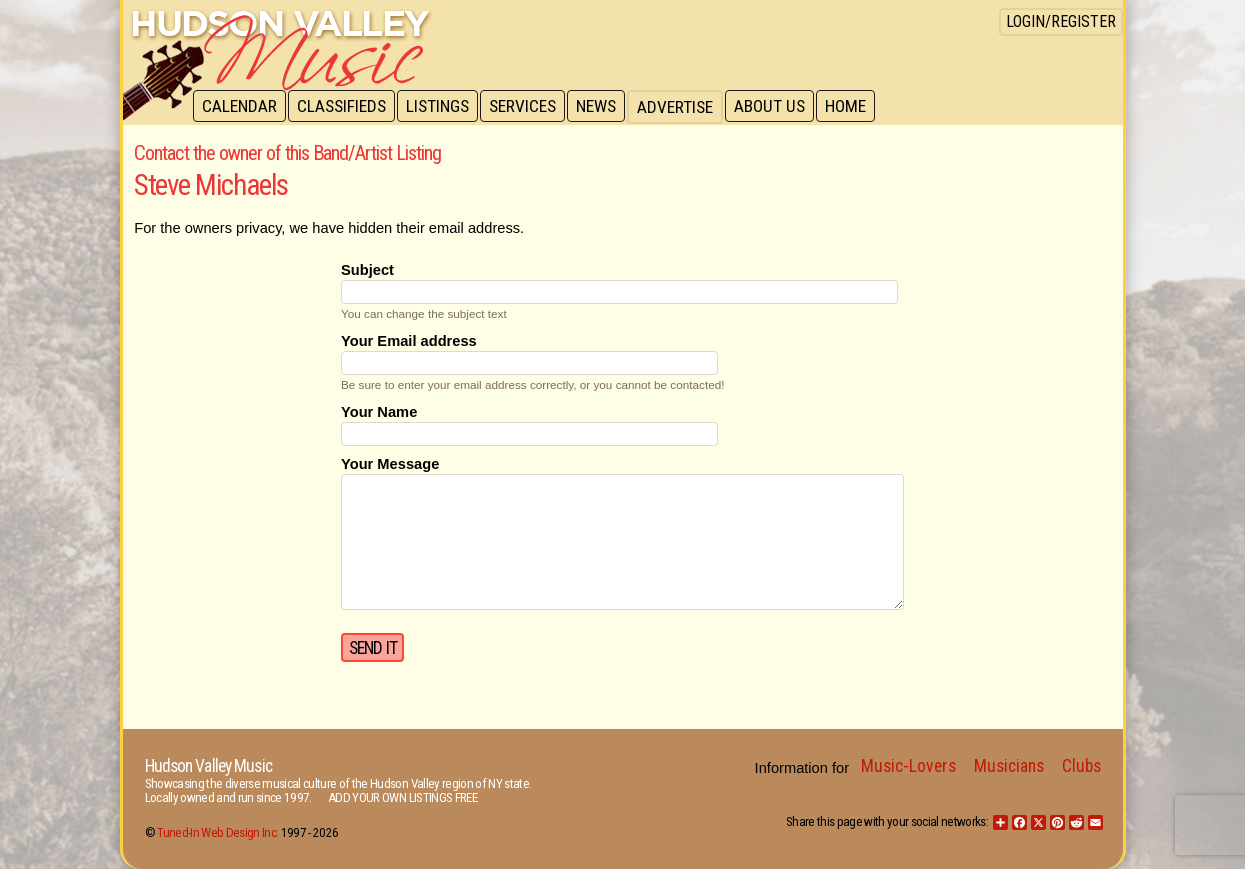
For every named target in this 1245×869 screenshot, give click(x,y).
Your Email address (409, 341)
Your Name (379, 412)
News (605, 107)
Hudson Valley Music (208, 766)
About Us (780, 107)
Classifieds (344, 107)
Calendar (240, 107)
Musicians (1009, 766)
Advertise (685, 107)
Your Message (390, 464)
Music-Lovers (908, 766)
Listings (442, 107)
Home (858, 107)
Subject (367, 270)
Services (529, 107)
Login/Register (1061, 21)
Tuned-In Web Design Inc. (217, 832)
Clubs (1081, 766)
